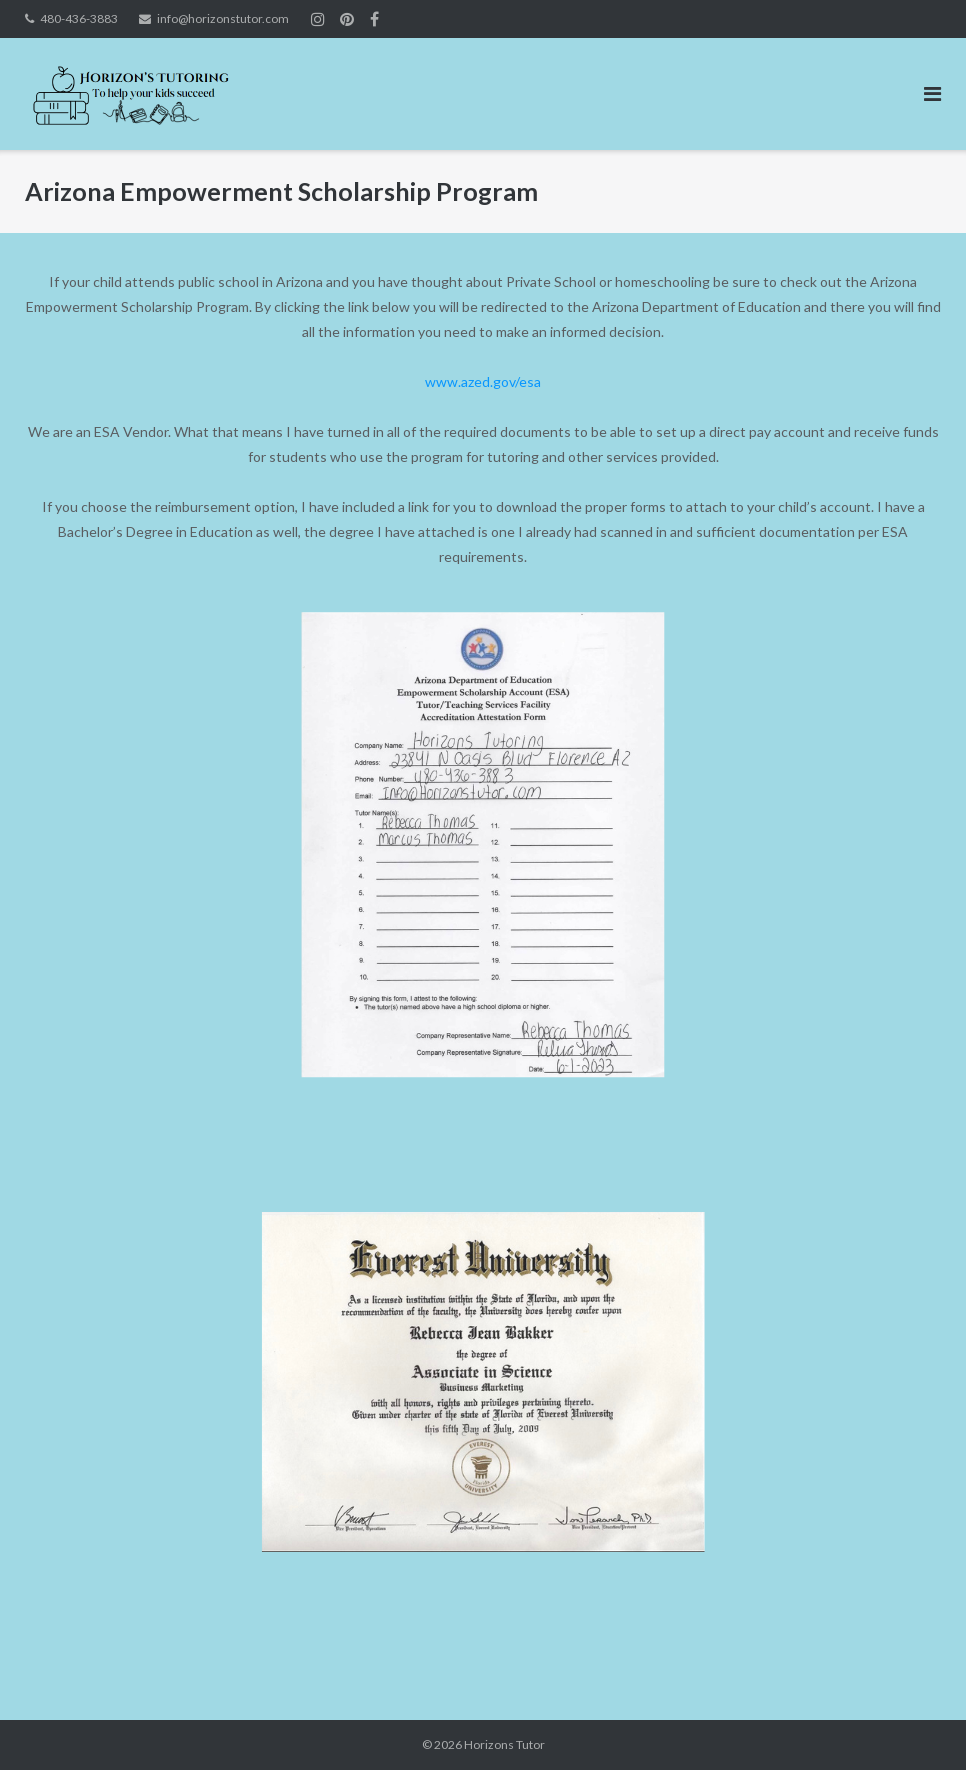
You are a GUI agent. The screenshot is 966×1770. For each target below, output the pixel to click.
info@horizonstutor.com (223, 18)
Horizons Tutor (504, 1744)
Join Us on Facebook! (374, 19)
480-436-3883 (79, 18)
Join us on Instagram (347, 19)
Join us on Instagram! (318, 19)
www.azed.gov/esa (483, 381)
